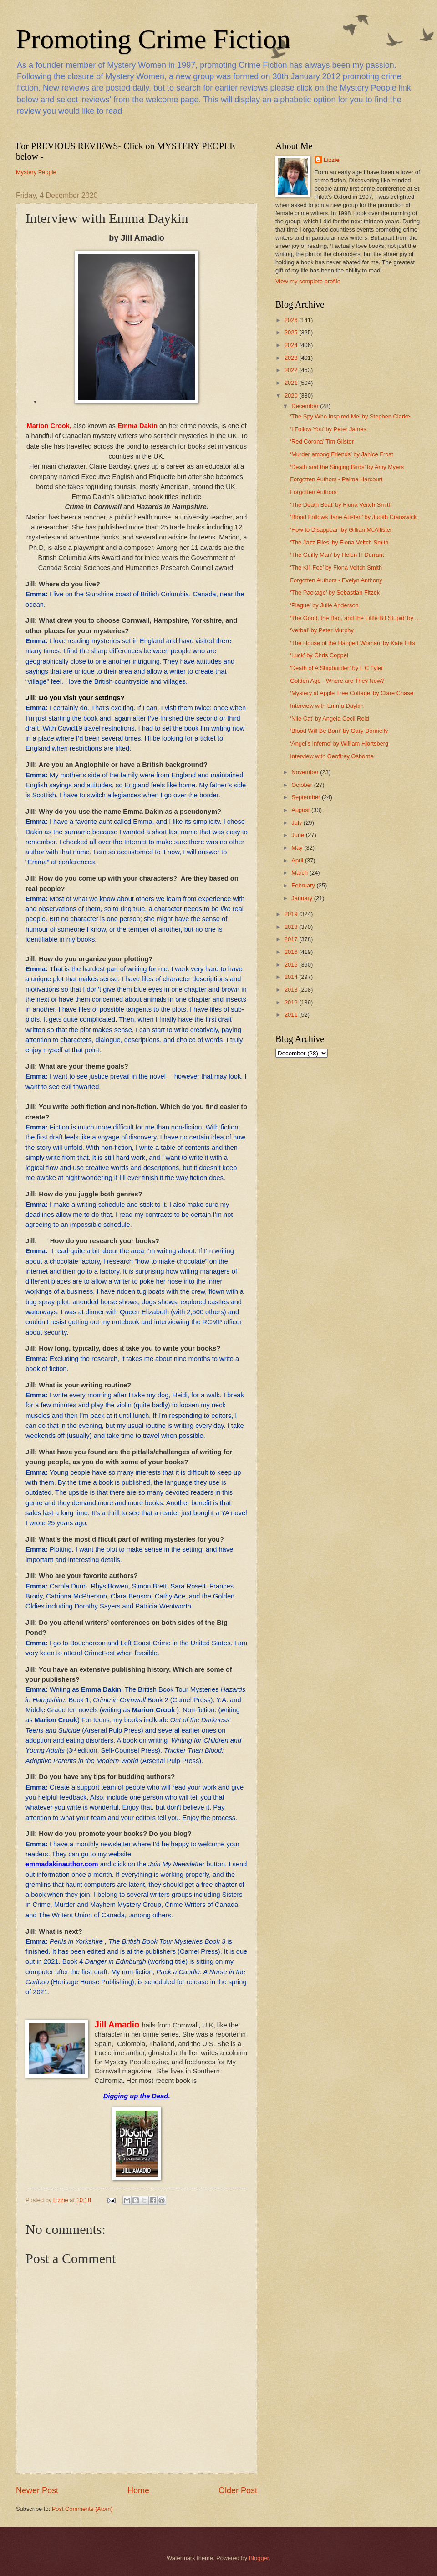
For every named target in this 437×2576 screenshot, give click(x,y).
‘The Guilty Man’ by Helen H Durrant (337, 554)
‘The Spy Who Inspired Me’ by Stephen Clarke (350, 416)
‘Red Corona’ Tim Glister (322, 441)
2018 (292, 926)
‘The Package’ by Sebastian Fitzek (335, 592)
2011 (292, 1014)
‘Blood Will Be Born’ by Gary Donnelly (339, 730)
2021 (292, 382)
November (305, 772)
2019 (292, 914)
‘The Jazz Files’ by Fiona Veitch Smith (339, 542)
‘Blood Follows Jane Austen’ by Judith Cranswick (353, 517)
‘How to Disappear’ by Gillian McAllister (341, 529)
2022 (292, 370)
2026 (292, 320)
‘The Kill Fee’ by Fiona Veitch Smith (336, 567)
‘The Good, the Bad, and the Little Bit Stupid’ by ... (355, 618)
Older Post (237, 2490)
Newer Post (37, 2490)
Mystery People (36, 172)
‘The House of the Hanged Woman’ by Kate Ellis (352, 643)
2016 (292, 951)
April (298, 860)
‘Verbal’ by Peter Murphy (322, 630)
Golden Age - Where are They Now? (337, 680)
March (300, 872)
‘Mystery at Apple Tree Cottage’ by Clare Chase (351, 693)
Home (138, 2490)
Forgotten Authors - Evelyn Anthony (336, 580)
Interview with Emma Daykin (327, 705)
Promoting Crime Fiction (153, 39)
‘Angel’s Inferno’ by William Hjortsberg (339, 743)
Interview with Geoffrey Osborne (332, 756)
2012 (292, 1002)
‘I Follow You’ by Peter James (328, 429)
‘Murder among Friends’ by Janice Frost (341, 454)
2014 (292, 976)
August (301, 810)
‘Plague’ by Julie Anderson (324, 605)
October (302, 784)
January (302, 898)
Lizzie (332, 159)
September (306, 797)
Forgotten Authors (313, 492)
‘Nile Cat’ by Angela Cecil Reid (329, 718)
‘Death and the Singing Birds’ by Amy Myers (347, 467)
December (305, 406)
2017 (292, 939)
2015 (292, 964)
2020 (292, 395)
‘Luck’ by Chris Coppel (319, 655)
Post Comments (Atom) (82, 2508)
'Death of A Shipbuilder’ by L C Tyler (336, 668)
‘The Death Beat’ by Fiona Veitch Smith (341, 504)
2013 (292, 989)
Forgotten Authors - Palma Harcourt (336, 479)
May (297, 847)
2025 (292, 332)
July (297, 822)
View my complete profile (307, 281)
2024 (292, 345)
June (298, 835)
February (303, 885)
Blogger (259, 2558)
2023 (292, 357)
